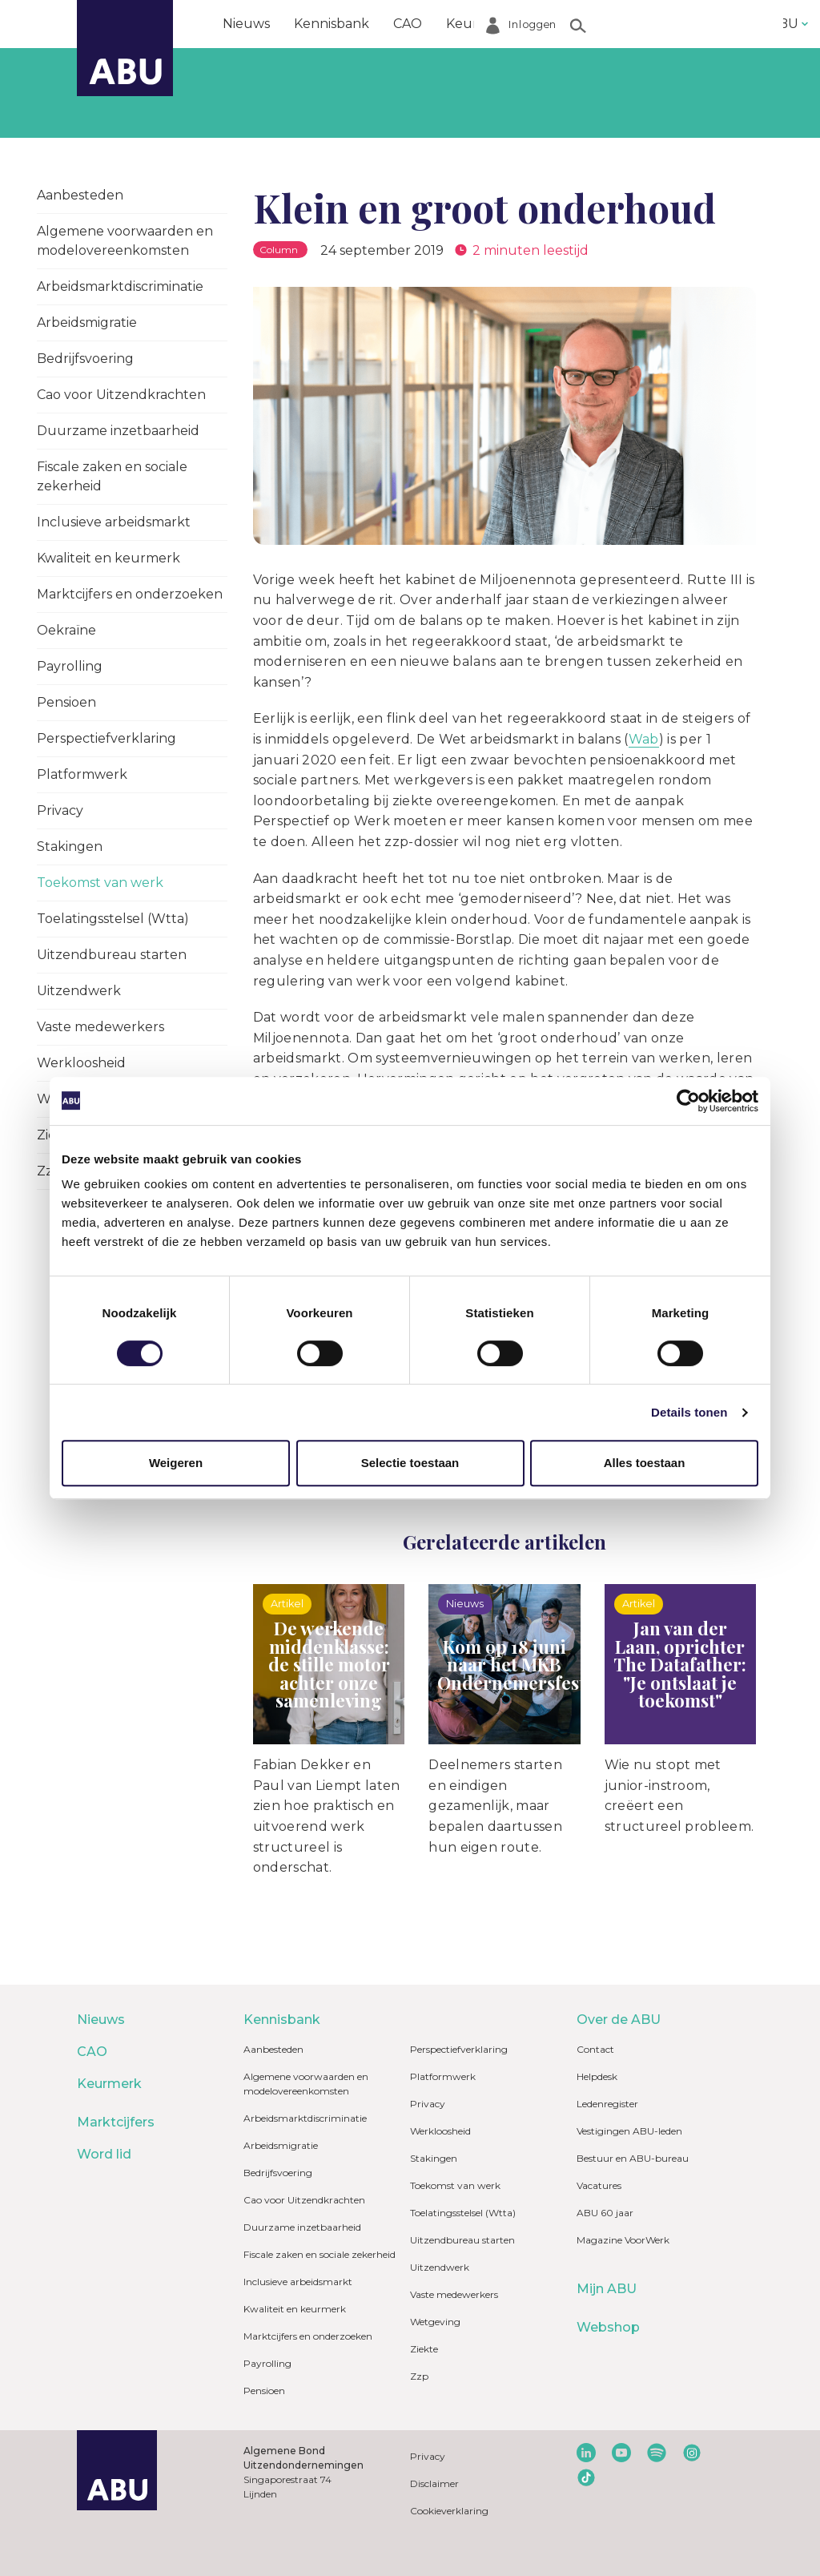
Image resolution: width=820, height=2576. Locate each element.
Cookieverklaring (449, 2511)
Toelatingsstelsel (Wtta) (113, 918)
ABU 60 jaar (605, 2213)
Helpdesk (597, 2076)
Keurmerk (479, 23)
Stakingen (69, 846)
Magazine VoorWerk (623, 2240)
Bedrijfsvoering (85, 358)
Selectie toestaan (410, 1462)
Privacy (60, 810)
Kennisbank (331, 23)
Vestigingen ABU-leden (629, 2131)
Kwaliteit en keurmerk (108, 558)
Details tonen (689, 1412)
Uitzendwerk (79, 990)
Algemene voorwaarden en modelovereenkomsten (125, 241)
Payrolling (69, 666)
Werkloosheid (81, 1062)
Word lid (663, 23)
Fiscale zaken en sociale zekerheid (112, 476)
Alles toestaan (644, 1462)
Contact (595, 2049)
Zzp (419, 2376)
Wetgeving (435, 2322)
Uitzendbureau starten (112, 954)
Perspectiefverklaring (106, 738)
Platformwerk (82, 774)
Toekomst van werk (100, 882)
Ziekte (424, 2349)
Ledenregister (607, 2104)
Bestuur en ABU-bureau (633, 2158)
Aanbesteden (80, 195)
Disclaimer (434, 2483)
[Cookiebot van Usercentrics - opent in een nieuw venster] (688, 1101)
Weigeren (176, 1462)
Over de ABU (619, 2019)
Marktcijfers (574, 23)
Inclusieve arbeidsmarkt (114, 522)
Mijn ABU (607, 2288)
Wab (644, 739)
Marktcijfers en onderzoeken (130, 594)
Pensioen (66, 702)
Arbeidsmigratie (87, 322)
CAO (407, 23)
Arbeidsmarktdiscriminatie (120, 286)
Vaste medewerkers (100, 1026)
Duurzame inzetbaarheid (118, 430)
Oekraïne (66, 630)
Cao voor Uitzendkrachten (121, 394)
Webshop (608, 2327)
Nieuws (246, 23)
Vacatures (599, 2185)
